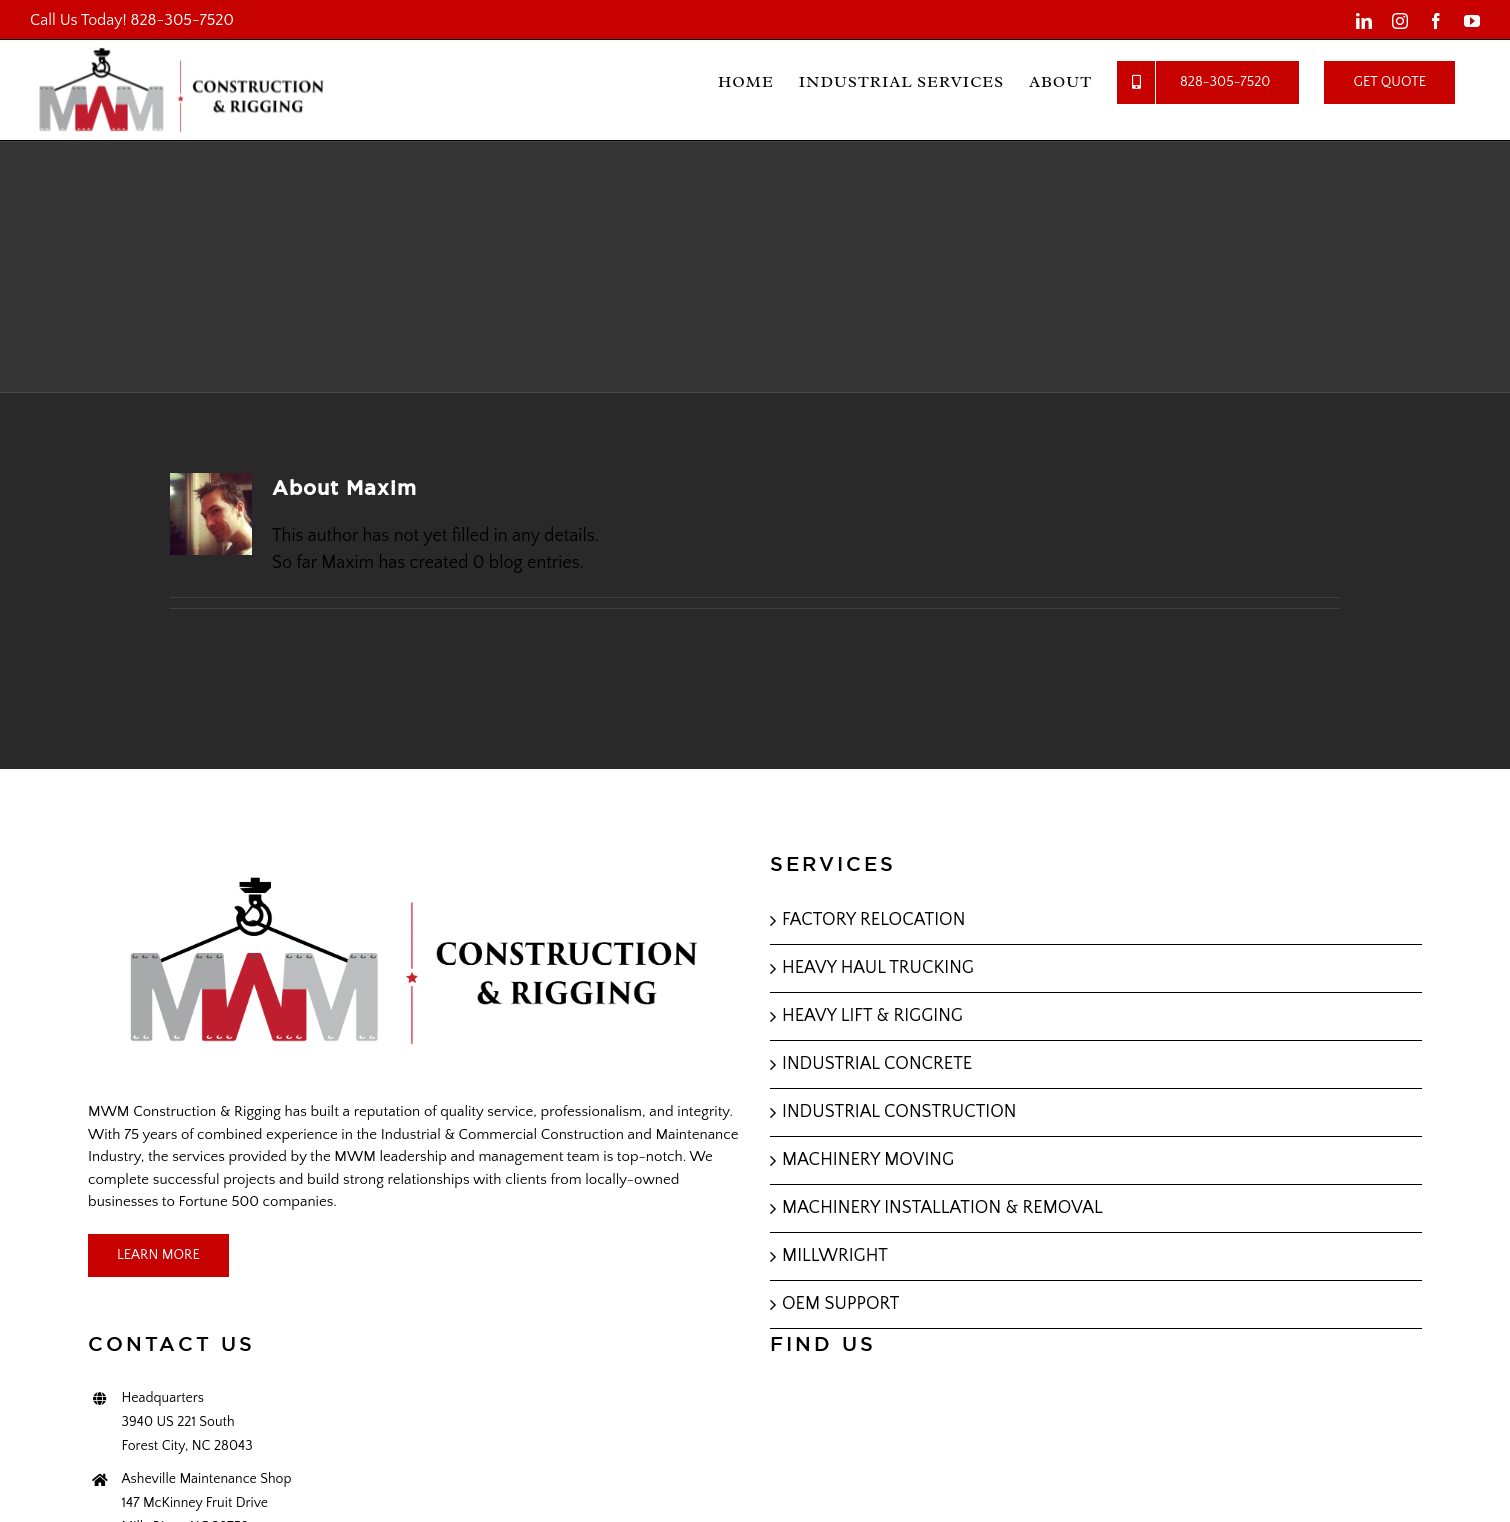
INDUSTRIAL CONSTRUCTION (899, 1112)
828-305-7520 (182, 20)
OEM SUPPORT (840, 1304)
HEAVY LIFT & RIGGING (872, 1016)
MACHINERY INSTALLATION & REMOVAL (942, 1208)
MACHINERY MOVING (868, 1160)
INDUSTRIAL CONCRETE (877, 1064)
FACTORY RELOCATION (873, 920)
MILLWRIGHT (835, 1256)
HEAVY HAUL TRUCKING (878, 968)
